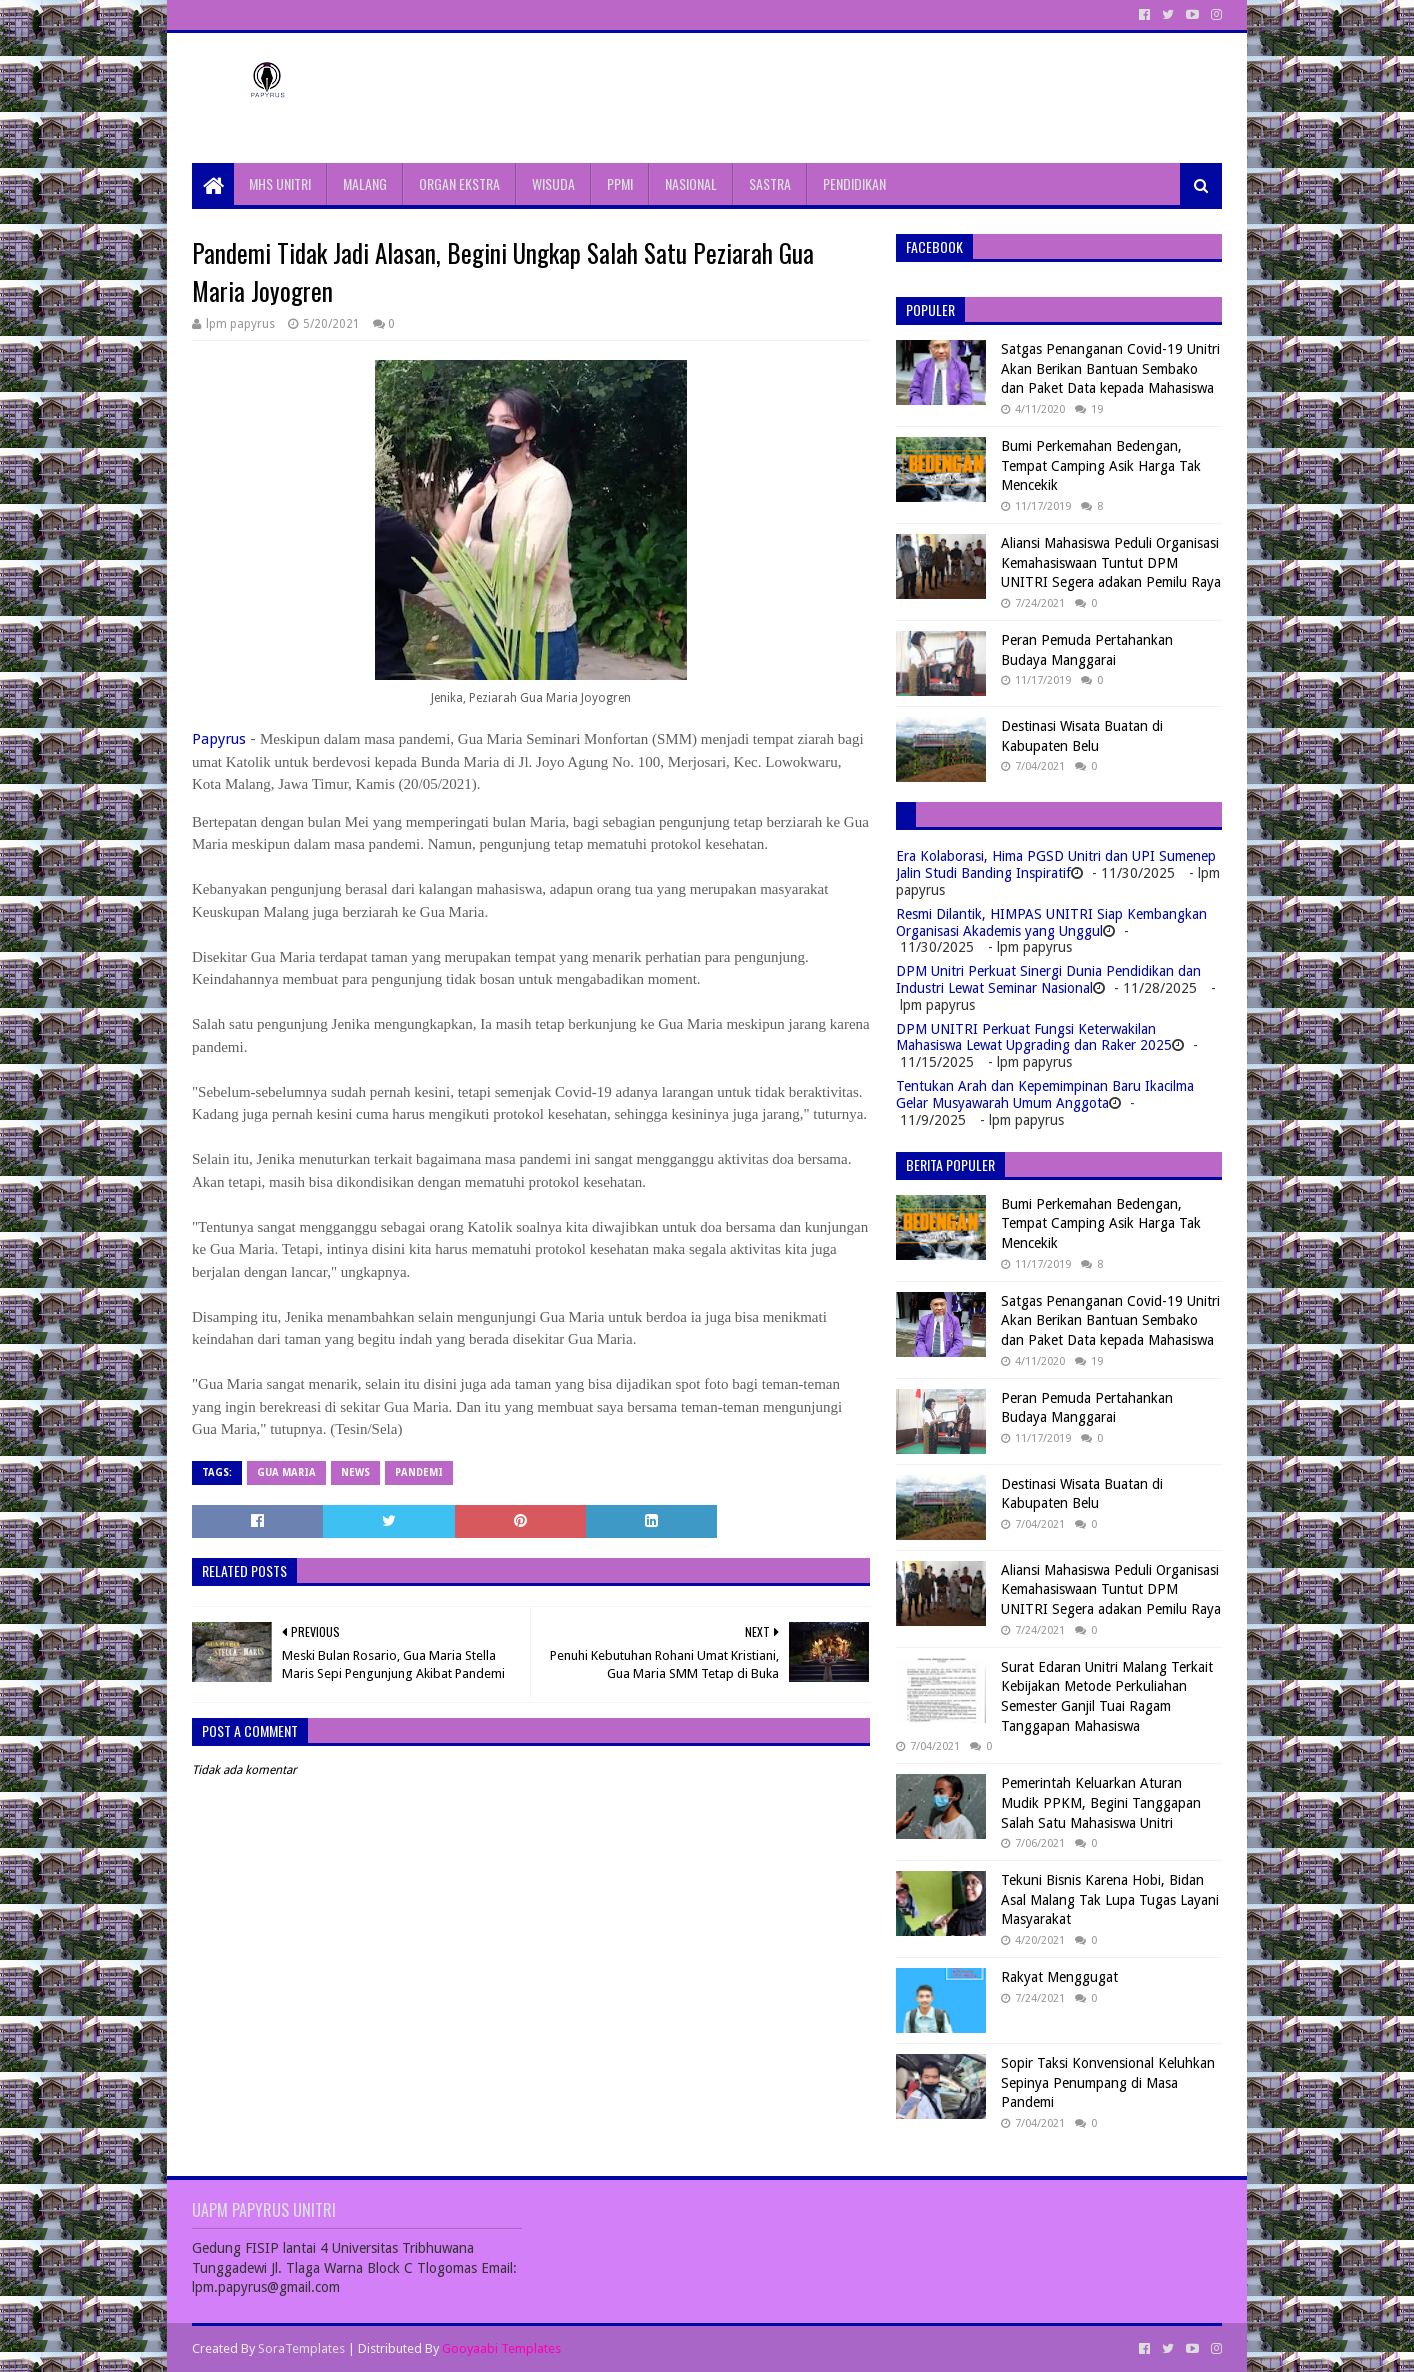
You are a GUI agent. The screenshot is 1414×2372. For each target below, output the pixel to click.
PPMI (620, 183)
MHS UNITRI (280, 183)
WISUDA (553, 183)
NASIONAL (691, 183)
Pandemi (419, 1472)
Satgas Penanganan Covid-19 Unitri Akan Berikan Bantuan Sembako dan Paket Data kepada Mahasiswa (1110, 368)
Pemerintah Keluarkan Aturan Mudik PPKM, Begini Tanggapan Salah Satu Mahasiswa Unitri (1101, 1802)
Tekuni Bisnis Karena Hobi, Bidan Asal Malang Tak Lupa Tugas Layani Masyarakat (1110, 1899)
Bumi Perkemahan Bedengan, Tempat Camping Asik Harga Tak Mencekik (1101, 465)
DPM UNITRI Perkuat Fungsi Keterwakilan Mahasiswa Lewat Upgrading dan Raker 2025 (1034, 1037)
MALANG (365, 183)
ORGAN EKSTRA (459, 183)
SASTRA (770, 183)
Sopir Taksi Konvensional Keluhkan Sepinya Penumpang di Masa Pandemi (1108, 2082)
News (355, 1472)
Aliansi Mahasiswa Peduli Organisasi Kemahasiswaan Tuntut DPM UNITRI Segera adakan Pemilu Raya (1111, 562)
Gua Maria (286, 1472)
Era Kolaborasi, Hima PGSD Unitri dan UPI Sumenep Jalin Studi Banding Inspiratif (1056, 864)
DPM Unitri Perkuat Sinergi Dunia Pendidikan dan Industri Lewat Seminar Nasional (1048, 979)
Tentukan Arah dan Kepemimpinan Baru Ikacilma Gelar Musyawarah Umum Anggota (1045, 1094)
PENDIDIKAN (854, 183)
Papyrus (219, 739)
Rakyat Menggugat (1059, 1977)
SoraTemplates (301, 2348)
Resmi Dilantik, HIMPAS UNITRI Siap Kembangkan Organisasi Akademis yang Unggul (1051, 922)
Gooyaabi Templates (501, 2348)
